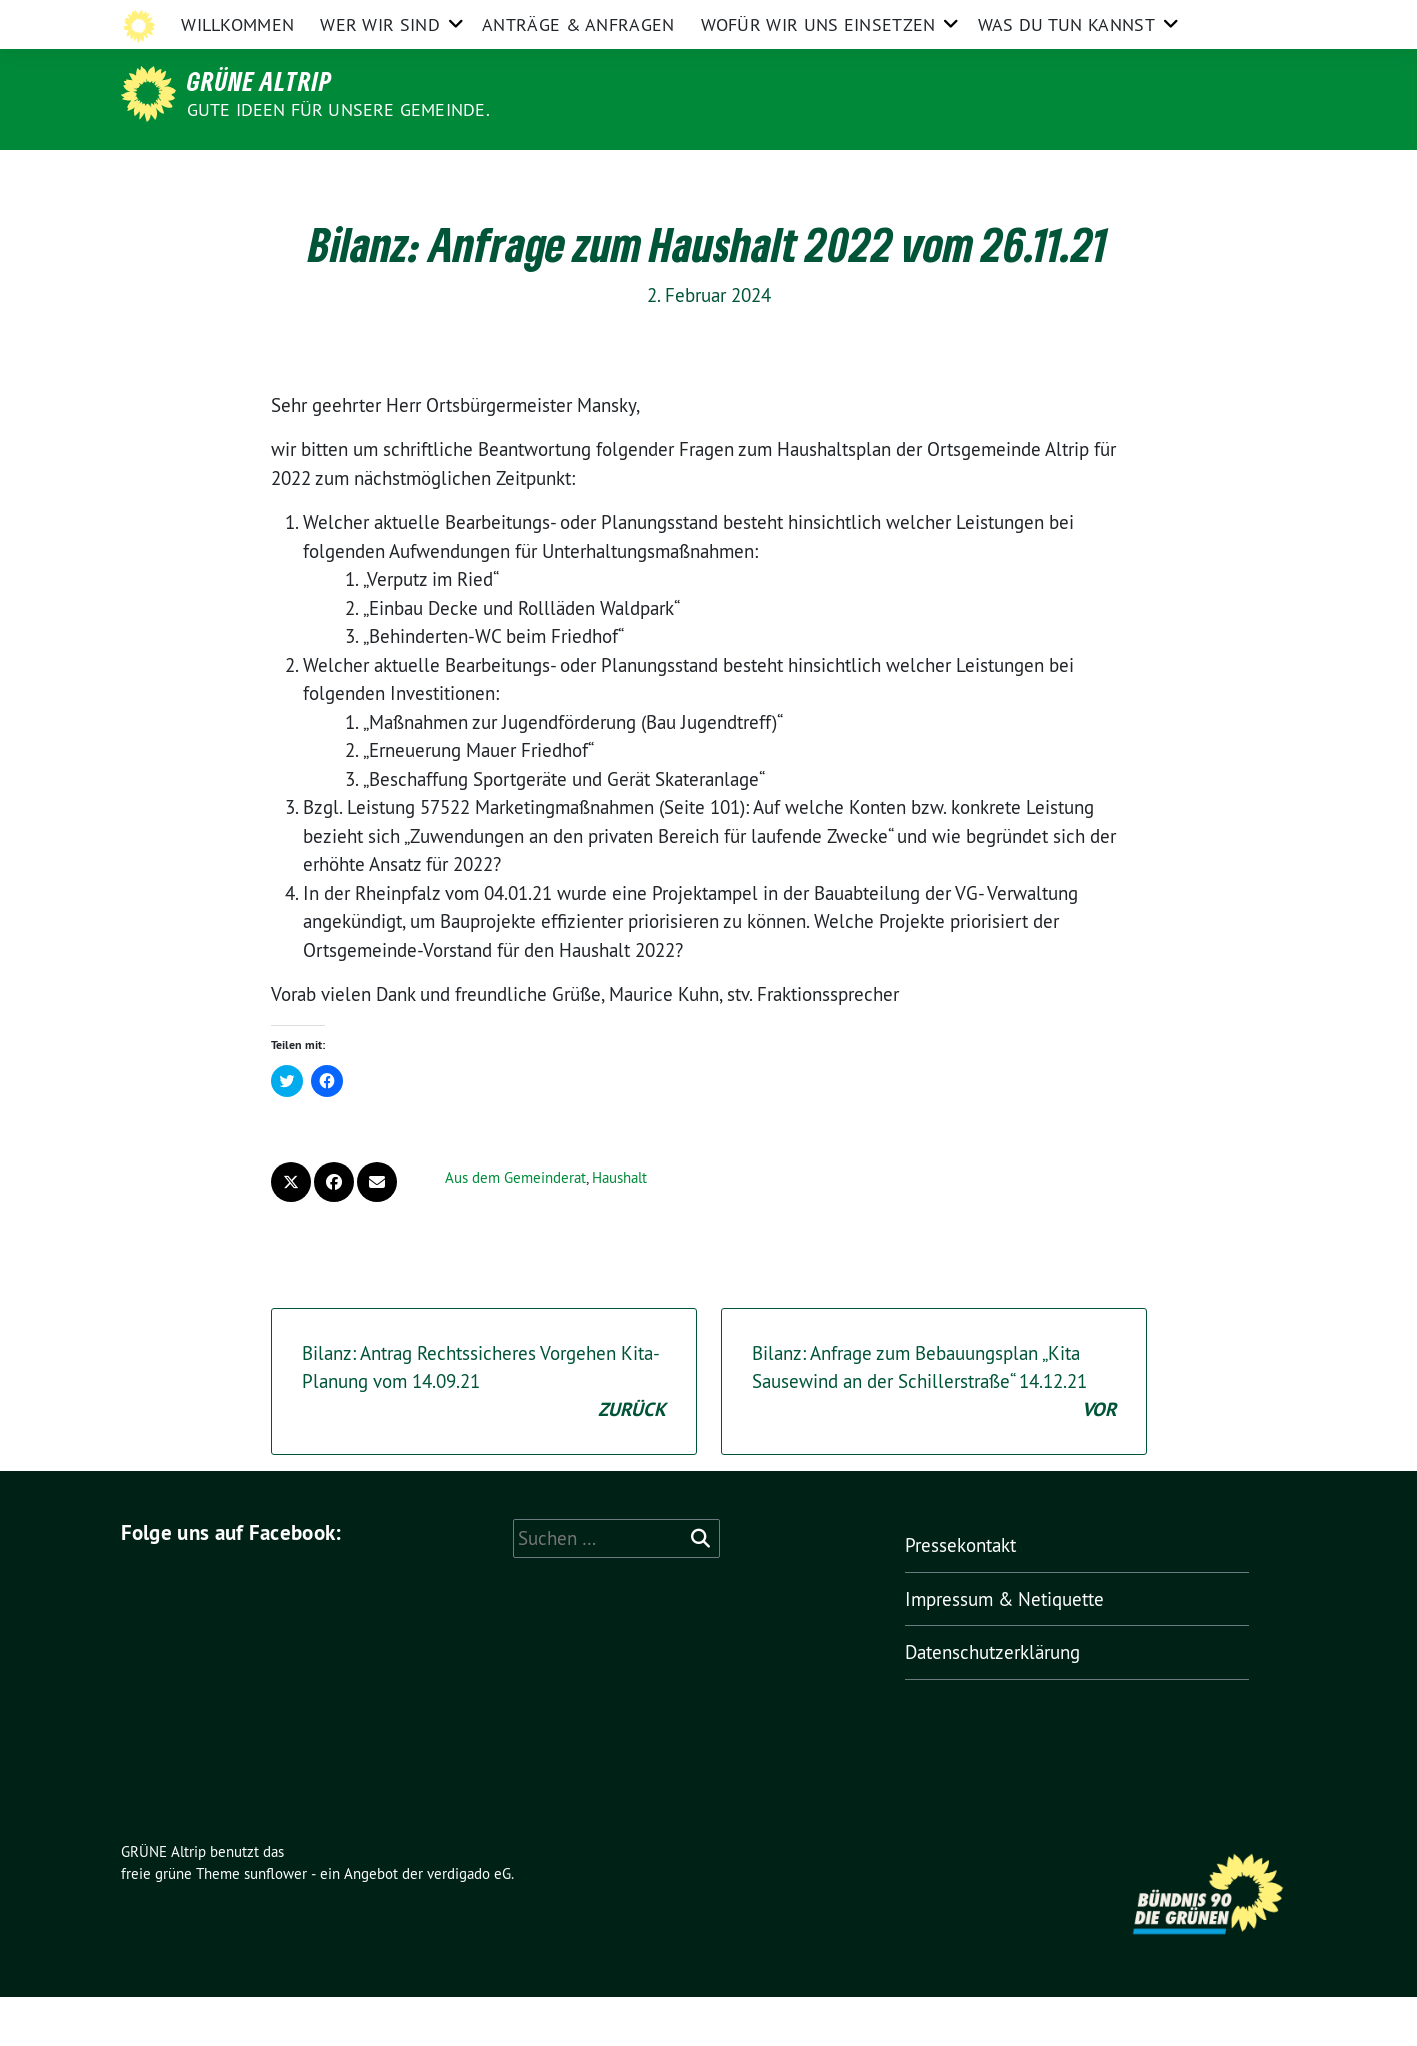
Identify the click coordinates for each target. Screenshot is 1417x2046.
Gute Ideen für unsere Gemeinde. (338, 109)
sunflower (275, 1922)
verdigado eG (469, 1922)
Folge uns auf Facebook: (231, 1581)
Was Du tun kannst (1066, 174)
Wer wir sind (380, 174)
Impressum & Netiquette (962, 18)
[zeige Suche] (1261, 19)
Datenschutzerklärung (1136, 18)
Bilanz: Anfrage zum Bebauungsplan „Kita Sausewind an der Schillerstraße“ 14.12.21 (934, 1432)
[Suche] (1233, 19)
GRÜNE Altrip (259, 81)
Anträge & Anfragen (578, 174)
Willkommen (237, 174)
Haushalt (619, 1226)
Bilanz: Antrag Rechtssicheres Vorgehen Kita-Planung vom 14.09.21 (484, 1432)
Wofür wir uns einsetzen (818, 174)
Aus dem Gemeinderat (515, 1226)
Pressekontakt (813, 18)
